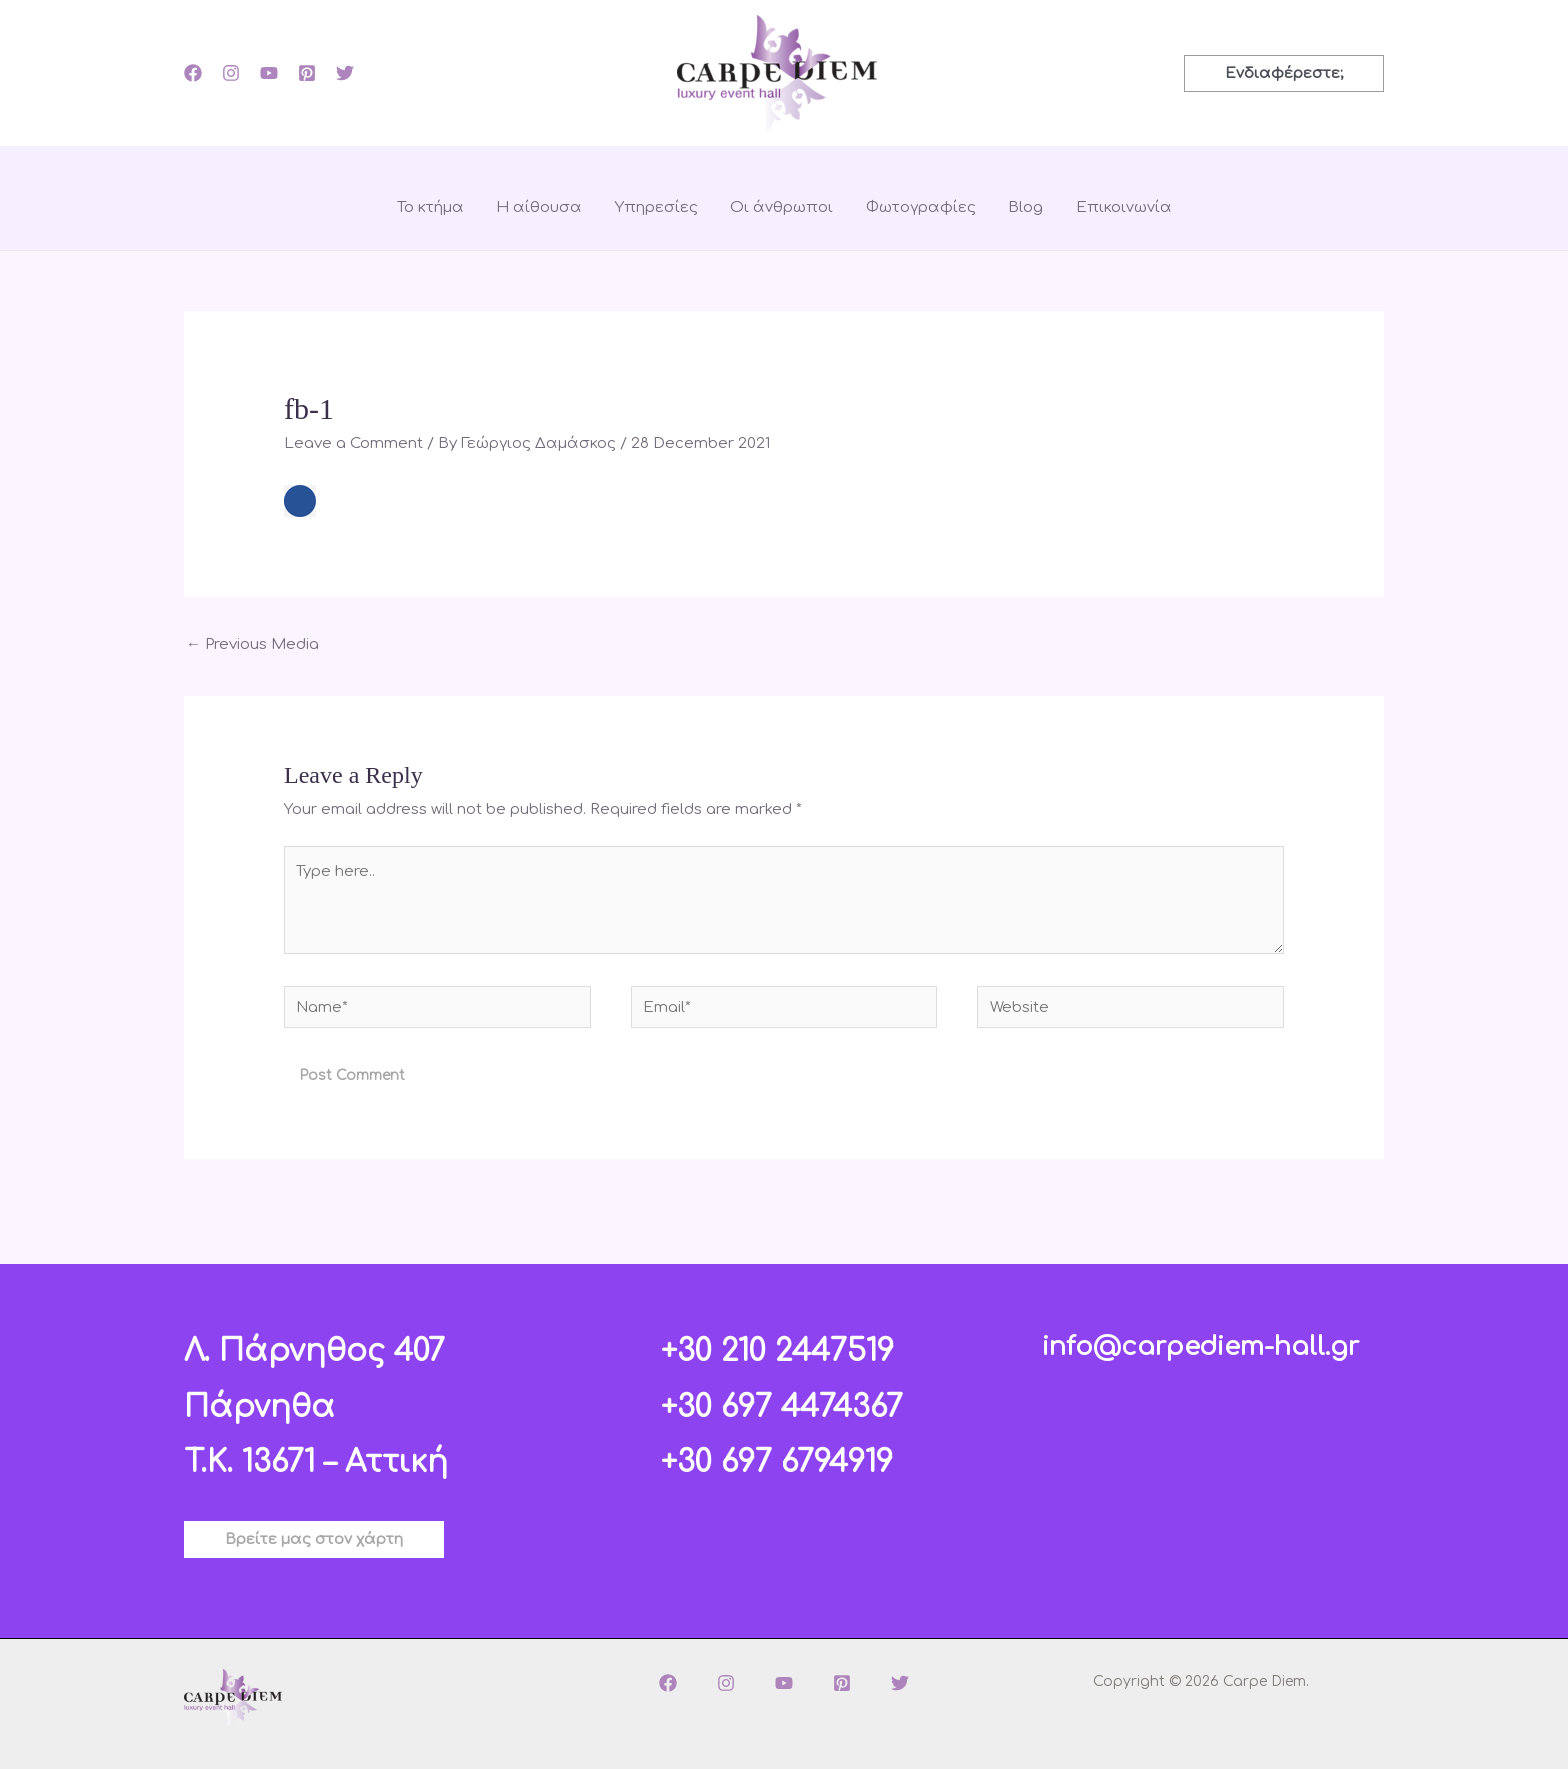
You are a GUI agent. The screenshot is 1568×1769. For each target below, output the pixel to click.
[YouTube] (269, 73)
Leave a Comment (353, 443)
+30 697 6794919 (777, 1462)
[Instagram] (231, 73)
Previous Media (252, 644)
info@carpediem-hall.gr (1200, 1347)
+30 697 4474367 (782, 1407)
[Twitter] (345, 73)
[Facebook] (193, 73)
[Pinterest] (307, 73)
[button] (1284, 73)
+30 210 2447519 (777, 1351)
